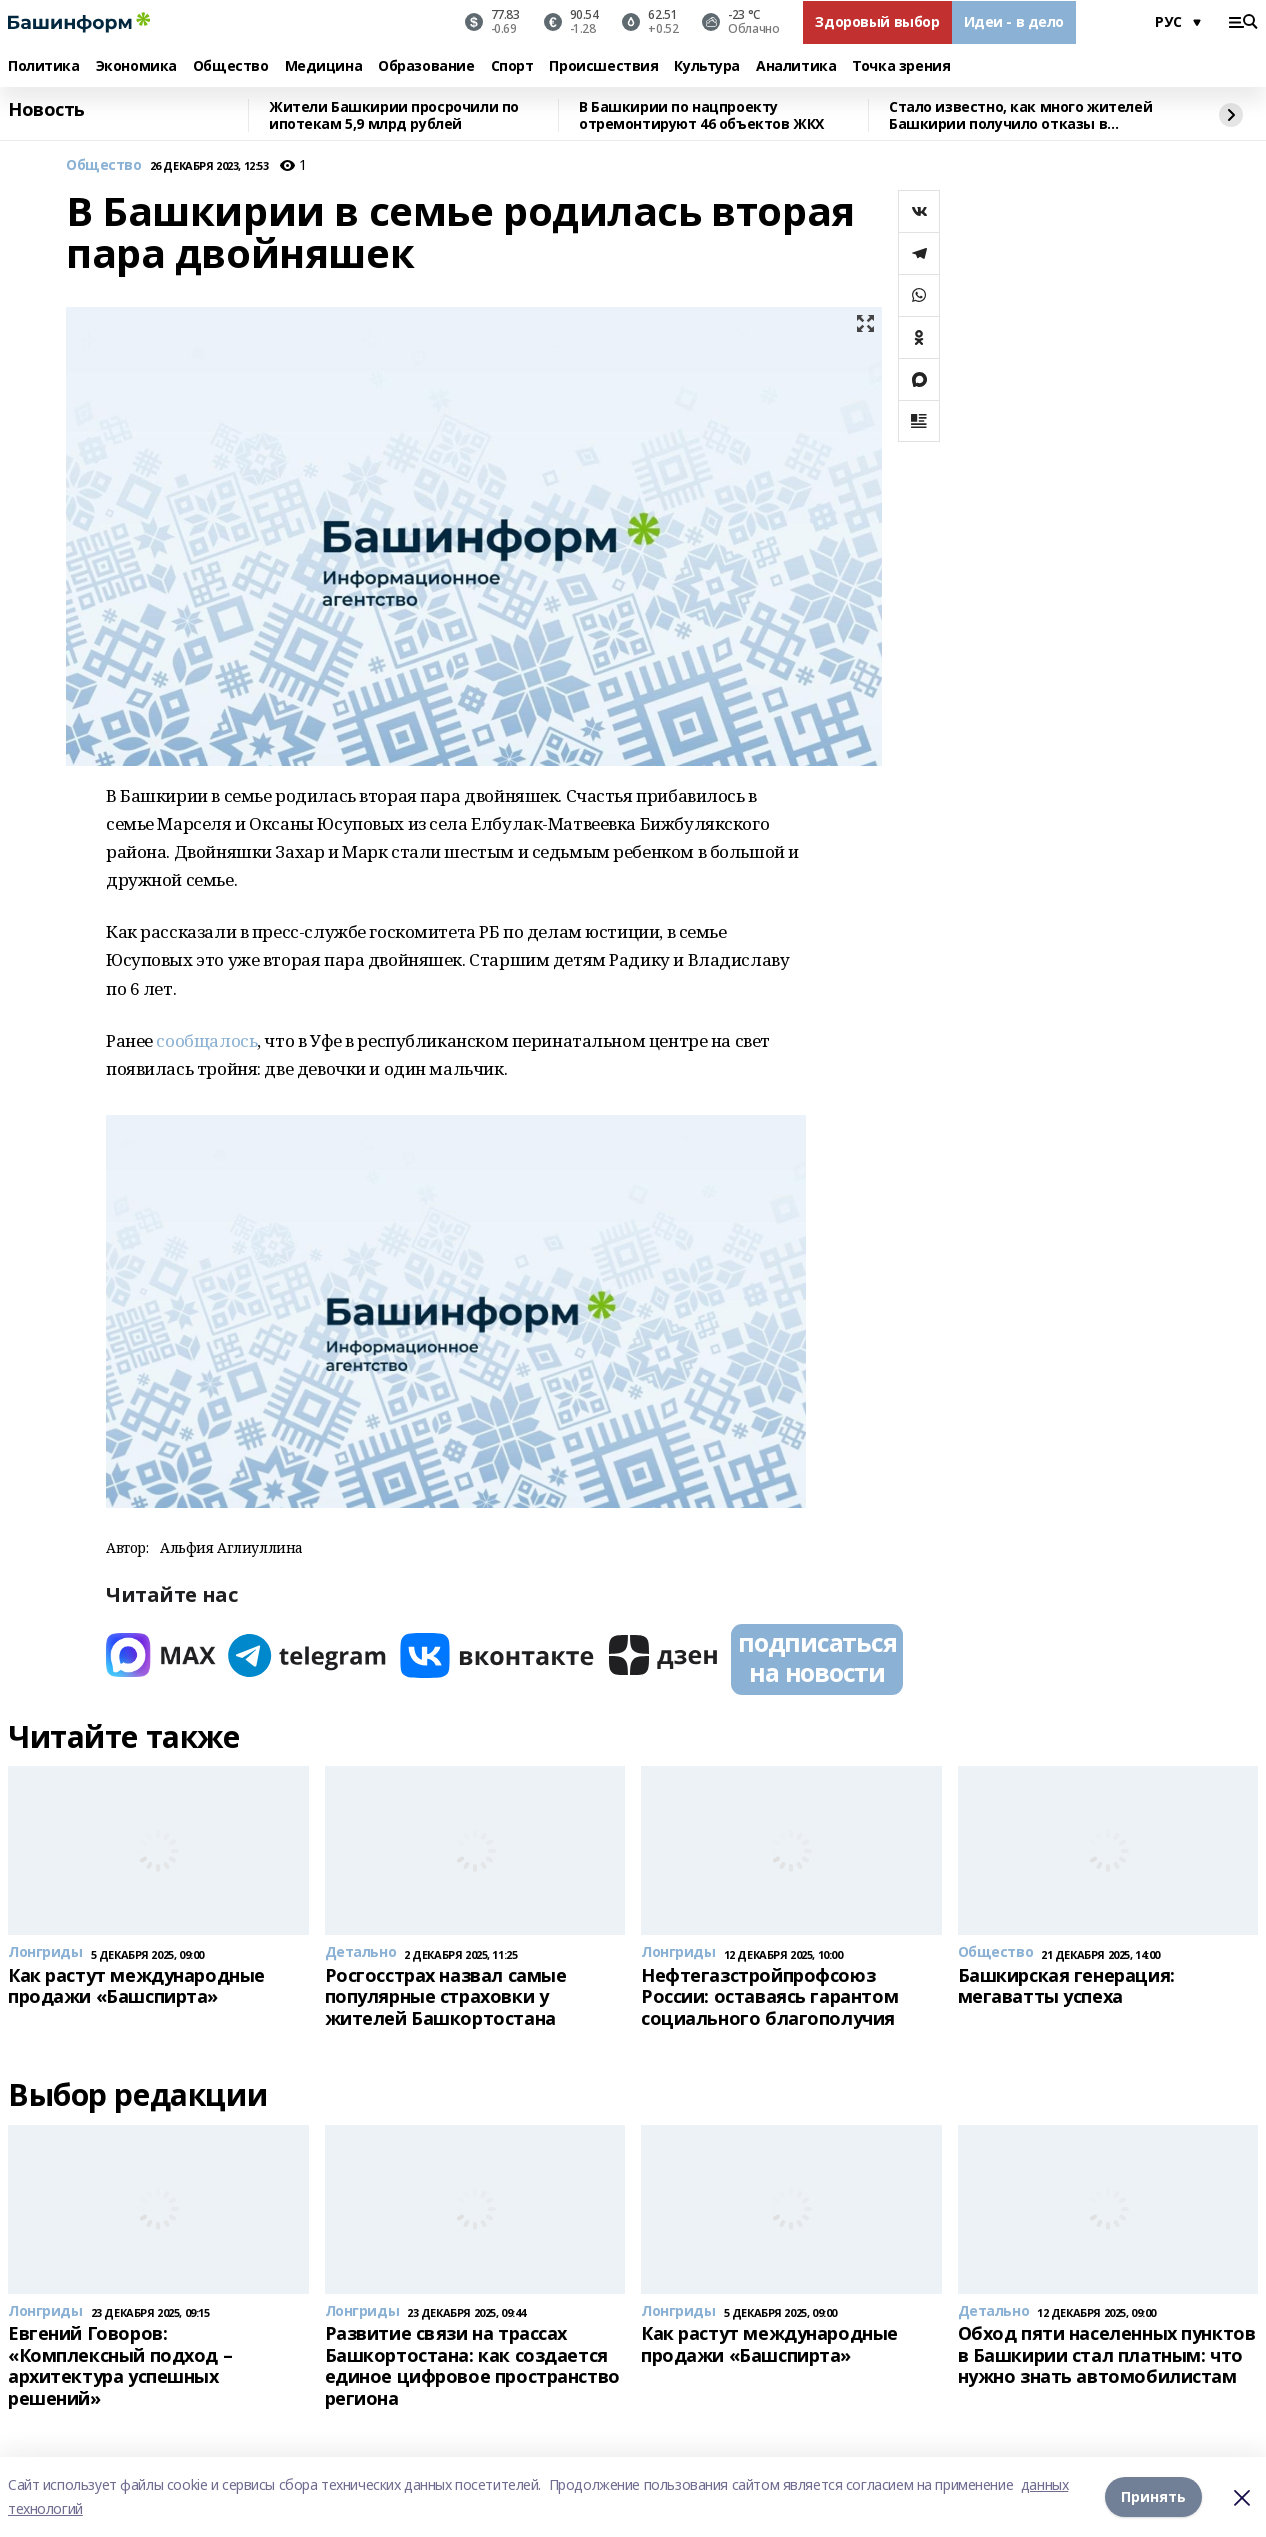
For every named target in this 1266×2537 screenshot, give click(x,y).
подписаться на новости (817, 1657)
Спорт (512, 66)
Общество (231, 66)
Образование (426, 66)
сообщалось (206, 1040)
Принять (1153, 2496)
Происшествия (603, 66)
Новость (46, 110)
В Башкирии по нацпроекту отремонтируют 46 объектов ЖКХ (701, 115)
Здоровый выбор (877, 21)
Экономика (136, 66)
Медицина (324, 66)
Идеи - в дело (1014, 21)
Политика (44, 66)
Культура (707, 66)
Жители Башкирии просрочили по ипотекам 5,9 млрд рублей (394, 115)
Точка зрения (901, 66)
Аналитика (796, 66)
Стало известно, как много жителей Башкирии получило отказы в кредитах (1020, 115)
